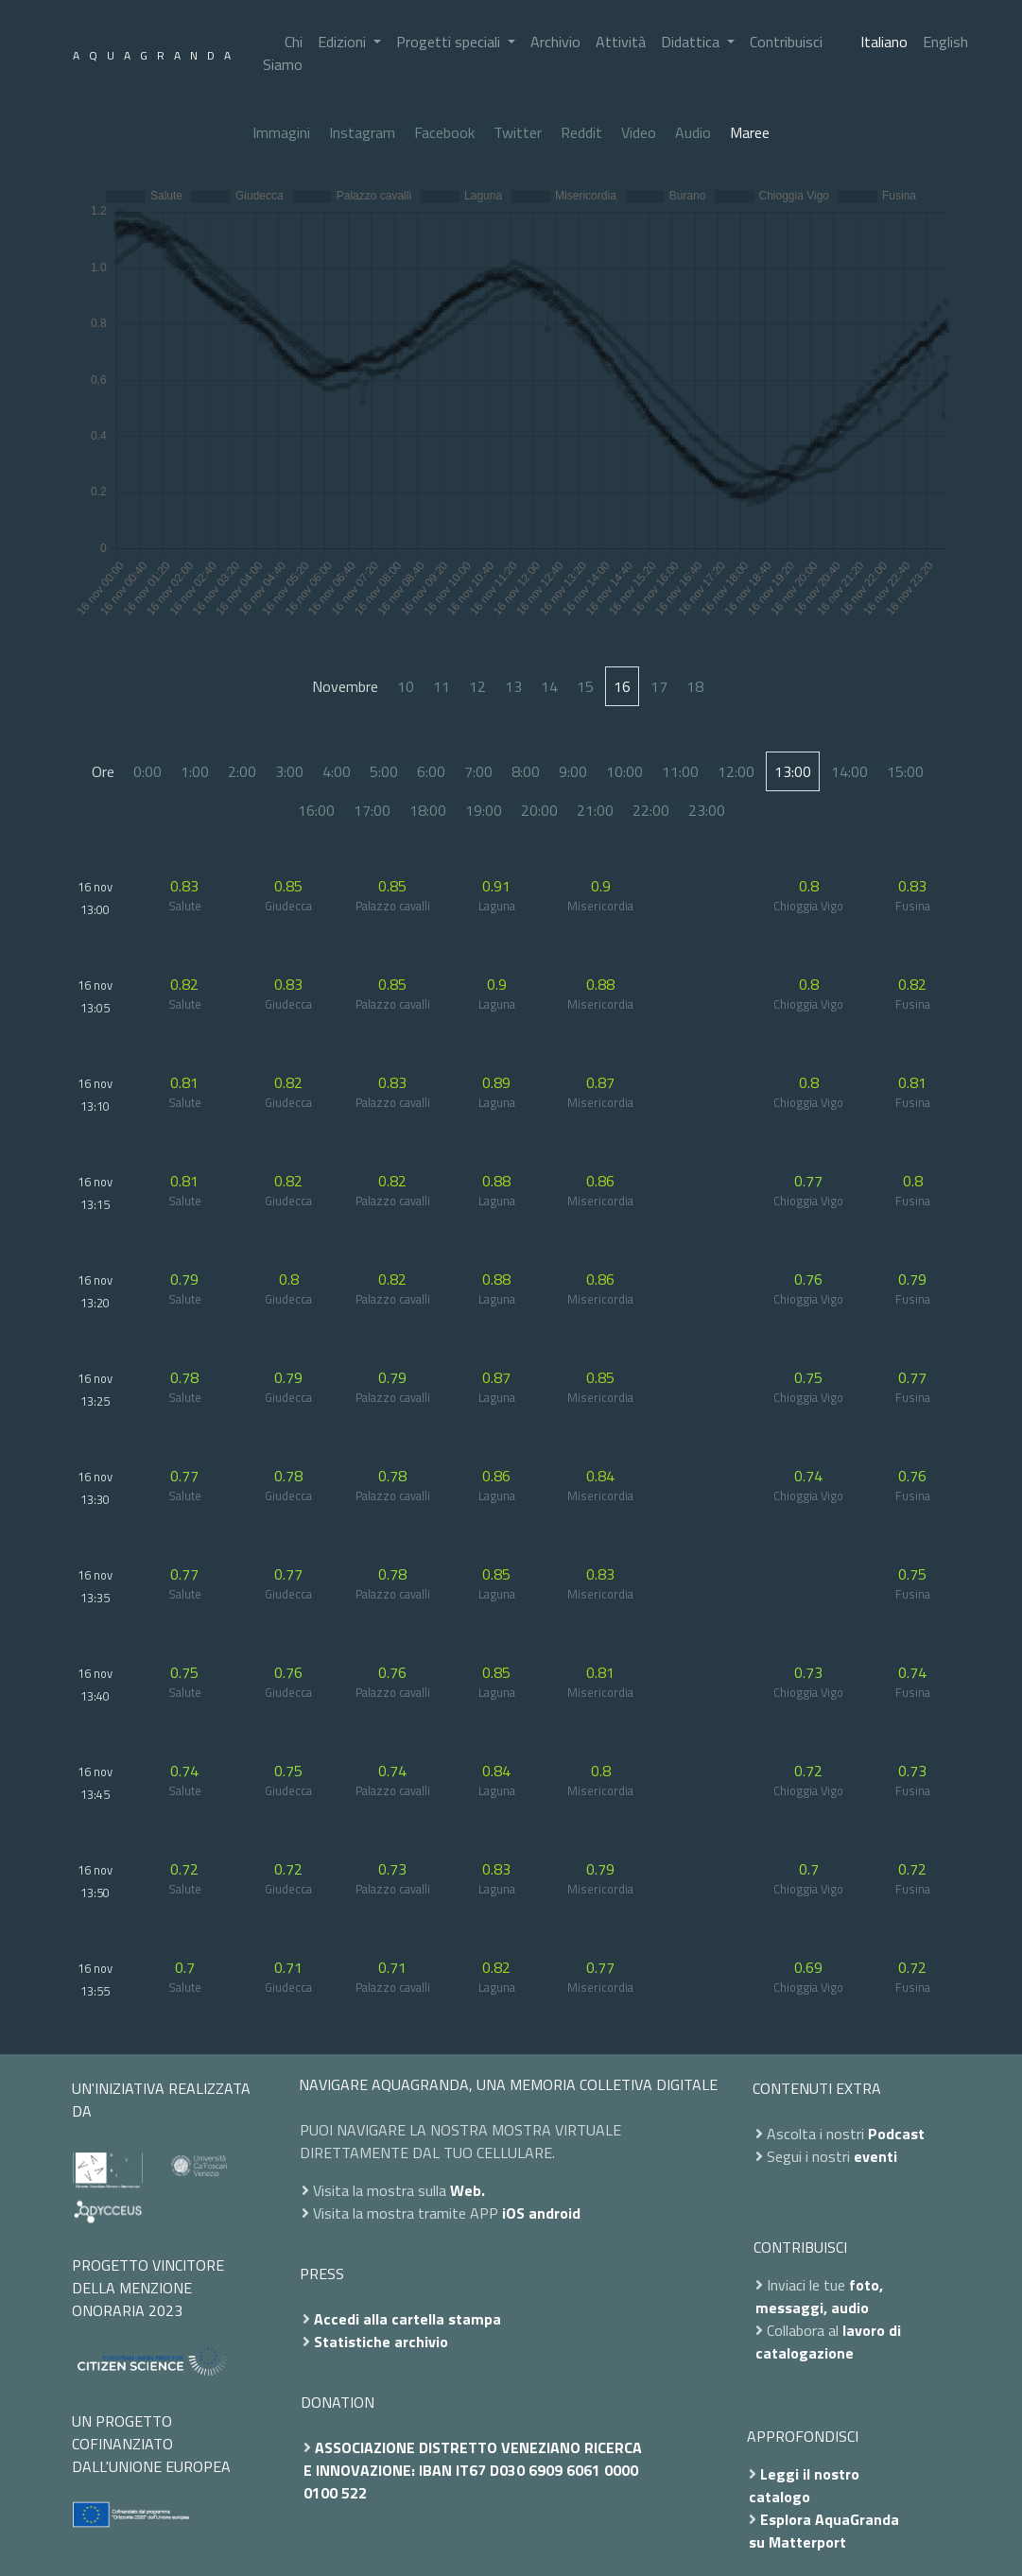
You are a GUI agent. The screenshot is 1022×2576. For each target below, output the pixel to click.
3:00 (289, 771)
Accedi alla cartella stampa (407, 2319)
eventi (875, 2156)
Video (638, 132)
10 (405, 686)
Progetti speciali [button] (450, 41)
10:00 (624, 771)
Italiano (884, 41)
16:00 (316, 810)
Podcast (896, 2133)
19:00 (483, 810)
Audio (693, 132)
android (554, 2213)
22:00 (650, 810)
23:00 (706, 810)
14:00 (849, 771)
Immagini (281, 132)
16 (622, 686)
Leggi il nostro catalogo (804, 2485)
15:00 (905, 771)
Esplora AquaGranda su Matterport (824, 2530)
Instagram (362, 132)
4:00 (336, 771)
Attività (621, 41)
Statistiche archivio (381, 2341)
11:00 (680, 771)
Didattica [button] (692, 41)
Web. (467, 2190)
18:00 (427, 810)
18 (694, 686)
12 (477, 686)
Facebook (444, 132)
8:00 (525, 771)
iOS (513, 2213)
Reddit (581, 132)
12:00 (736, 771)
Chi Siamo (283, 53)
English (945, 41)
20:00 (539, 810)
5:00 (384, 771)
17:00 (372, 810)
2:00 (242, 771)
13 (513, 686)
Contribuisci (786, 41)
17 (658, 686)
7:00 (478, 771)
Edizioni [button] (344, 41)
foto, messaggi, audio (819, 2296)
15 (585, 686)
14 (549, 686)
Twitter (518, 132)
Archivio (555, 41)
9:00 (573, 771)
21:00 (595, 810)
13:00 (792, 771)
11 (441, 686)
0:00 (147, 771)
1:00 (195, 771)
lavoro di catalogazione (828, 2341)
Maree (750, 132)
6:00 (431, 771)
